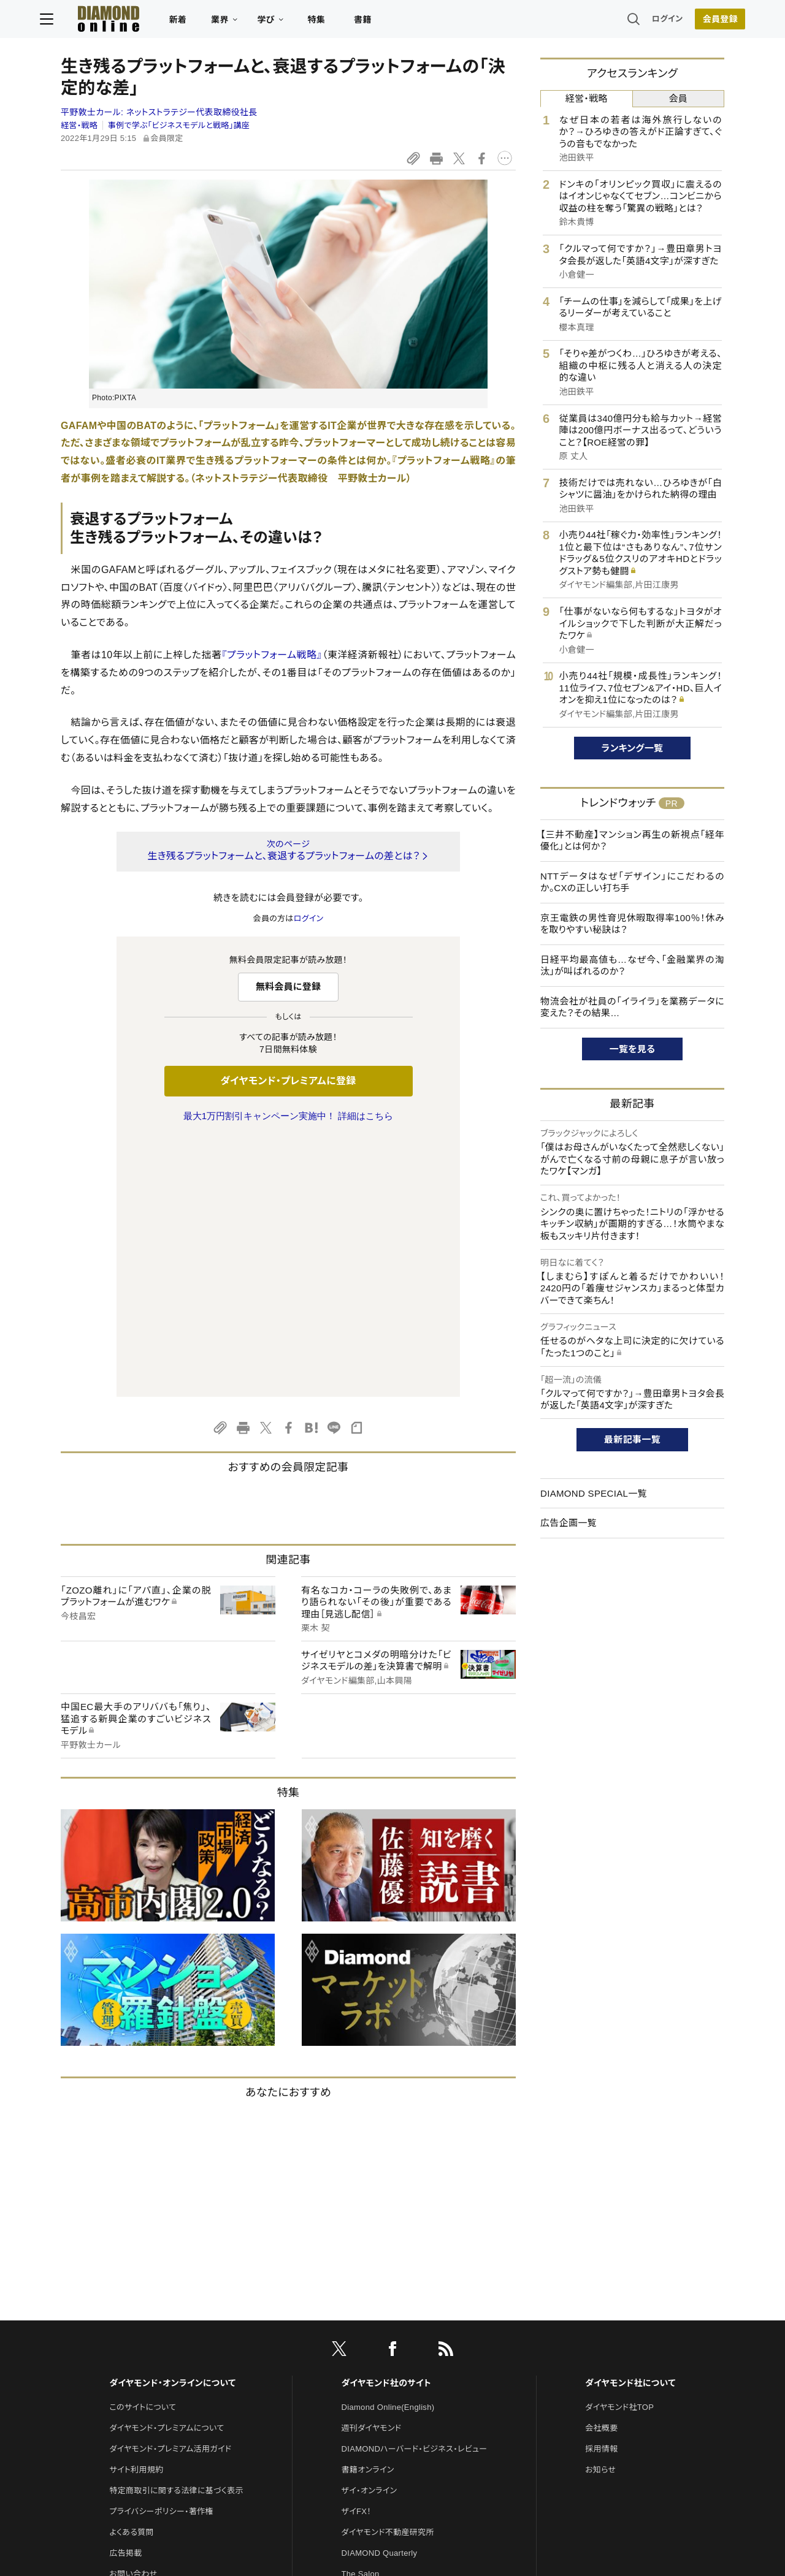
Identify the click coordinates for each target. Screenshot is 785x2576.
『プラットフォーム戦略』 (271, 655)
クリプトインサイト (373, 2358)
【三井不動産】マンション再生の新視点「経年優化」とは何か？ (632, 840)
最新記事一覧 (632, 1439)
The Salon (361, 2316)
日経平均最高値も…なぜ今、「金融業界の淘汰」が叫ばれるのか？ (632, 965)
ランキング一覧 (633, 748)
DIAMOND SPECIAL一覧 (593, 1493)
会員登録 (698, 21)
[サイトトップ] (117, 21)
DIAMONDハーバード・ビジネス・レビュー (415, 2191)
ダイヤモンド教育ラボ (379, 2379)
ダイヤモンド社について (630, 2125)
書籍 (383, 22)
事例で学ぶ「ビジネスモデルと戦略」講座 (179, 125)
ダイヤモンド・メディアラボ (387, 2399)
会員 (677, 98)
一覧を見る (633, 1049)
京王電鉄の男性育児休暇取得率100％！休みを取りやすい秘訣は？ (632, 924)
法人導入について (140, 2337)
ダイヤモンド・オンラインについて (172, 2125)
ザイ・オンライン (369, 2233)
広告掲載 (125, 2295)
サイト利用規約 (136, 2212)
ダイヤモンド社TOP (619, 2149)
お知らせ (600, 2212)
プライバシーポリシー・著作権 (161, 2254)
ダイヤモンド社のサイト (386, 2125)
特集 (338, 22)
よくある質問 (131, 2274)
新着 (199, 22)
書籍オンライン (368, 2212)
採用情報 (601, 2191)
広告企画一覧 (568, 1523)
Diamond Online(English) (388, 2149)
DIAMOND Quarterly (380, 2295)
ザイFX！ (357, 2254)
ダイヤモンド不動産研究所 (388, 2274)
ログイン (646, 21)
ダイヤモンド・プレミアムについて (166, 2170)
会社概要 (601, 2170)
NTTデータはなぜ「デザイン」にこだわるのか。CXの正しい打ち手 (632, 882)
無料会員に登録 (288, 986)
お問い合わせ (133, 2316)
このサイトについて (142, 2149)
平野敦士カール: (159, 112)
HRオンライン (366, 2337)
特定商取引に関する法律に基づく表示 (176, 2233)
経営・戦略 (79, 125)
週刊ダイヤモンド (372, 2170)
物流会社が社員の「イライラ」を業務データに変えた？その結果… (632, 1007)
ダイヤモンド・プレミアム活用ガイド (170, 2191)
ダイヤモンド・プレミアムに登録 (288, 1081)
